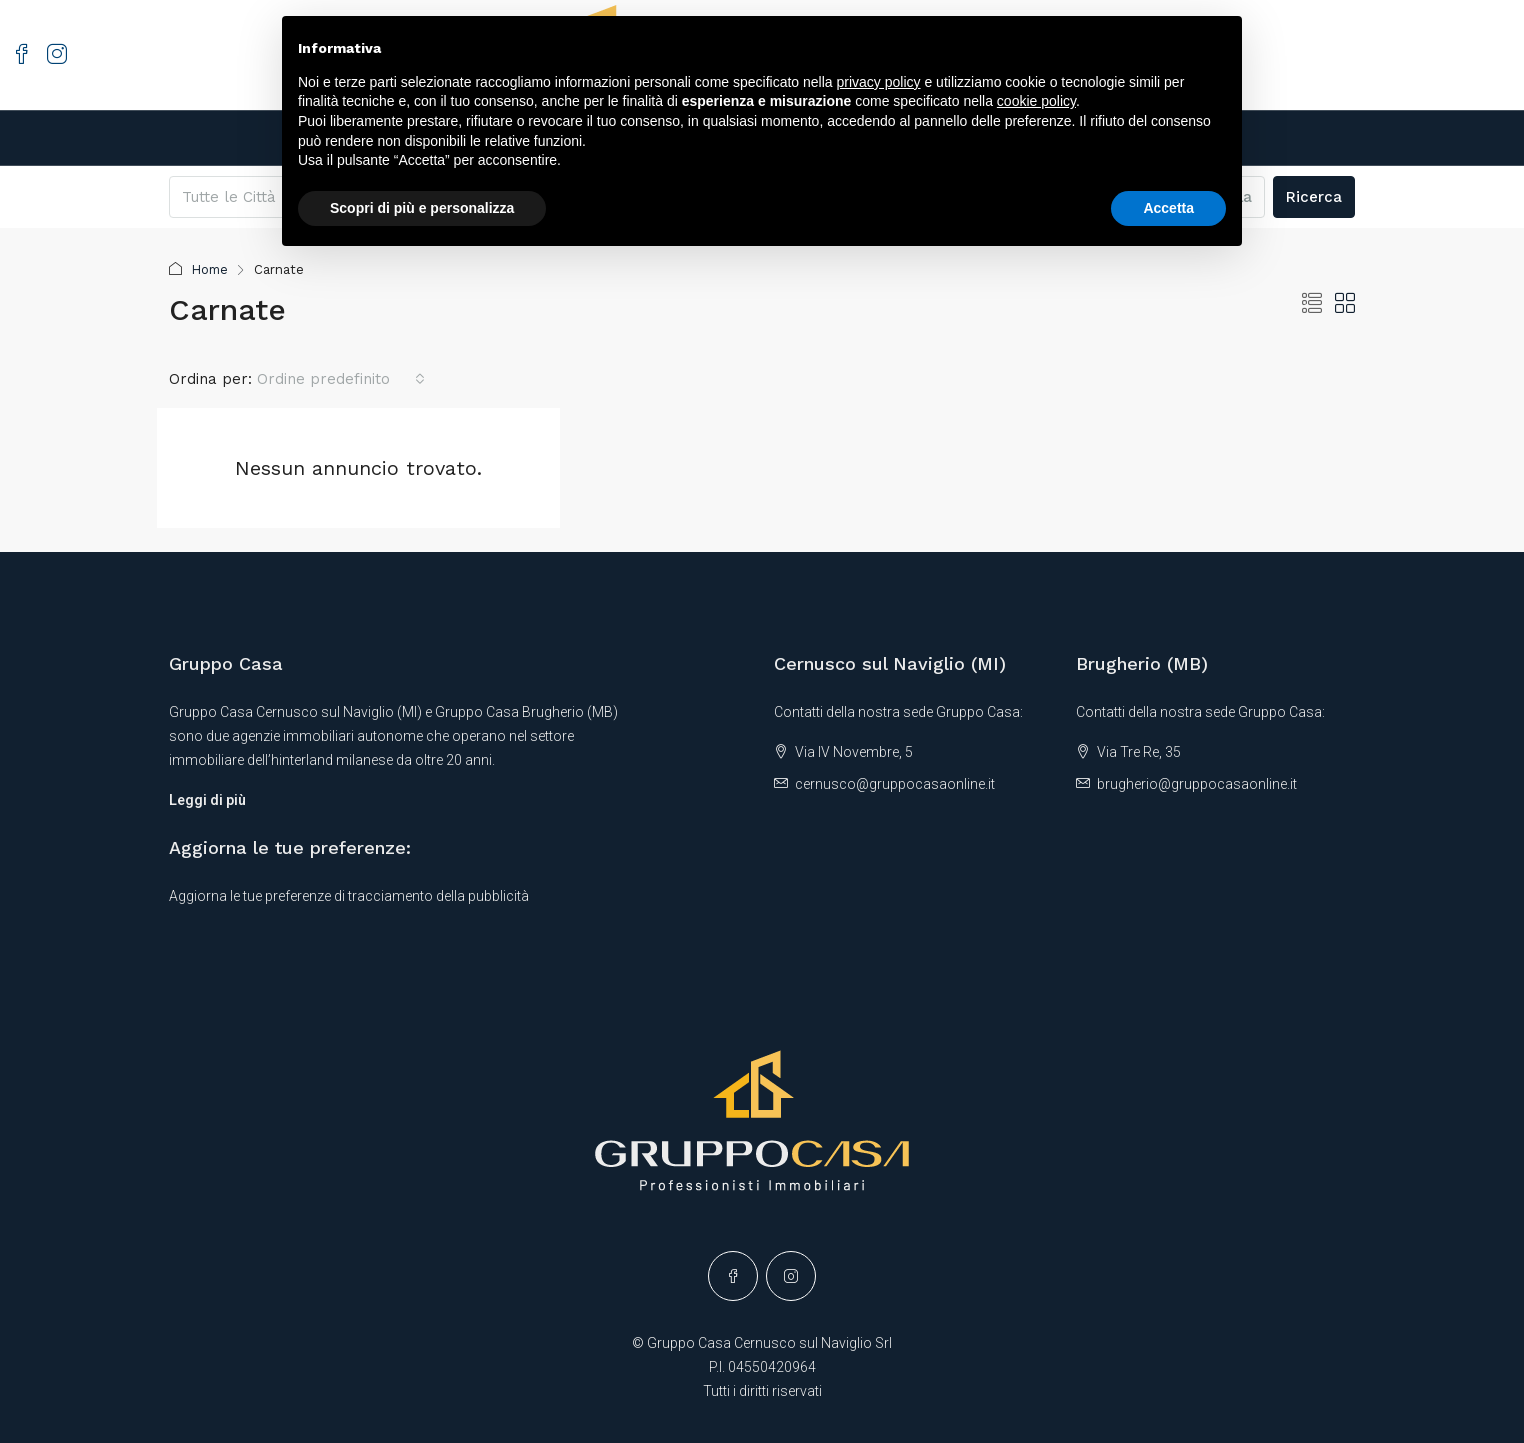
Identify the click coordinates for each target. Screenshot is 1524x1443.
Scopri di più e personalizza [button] (422, 208)
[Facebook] (733, 1276)
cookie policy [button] (1036, 101)
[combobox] (341, 379)
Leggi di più (207, 800)
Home (211, 269)
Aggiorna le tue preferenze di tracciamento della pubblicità (349, 896)
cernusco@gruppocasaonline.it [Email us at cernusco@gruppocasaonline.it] (895, 784)
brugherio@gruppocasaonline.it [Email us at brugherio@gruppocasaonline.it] (1197, 784)
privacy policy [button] (879, 82)
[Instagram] (791, 1276)
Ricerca (1314, 197)
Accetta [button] (1168, 208)
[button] (1312, 304)
